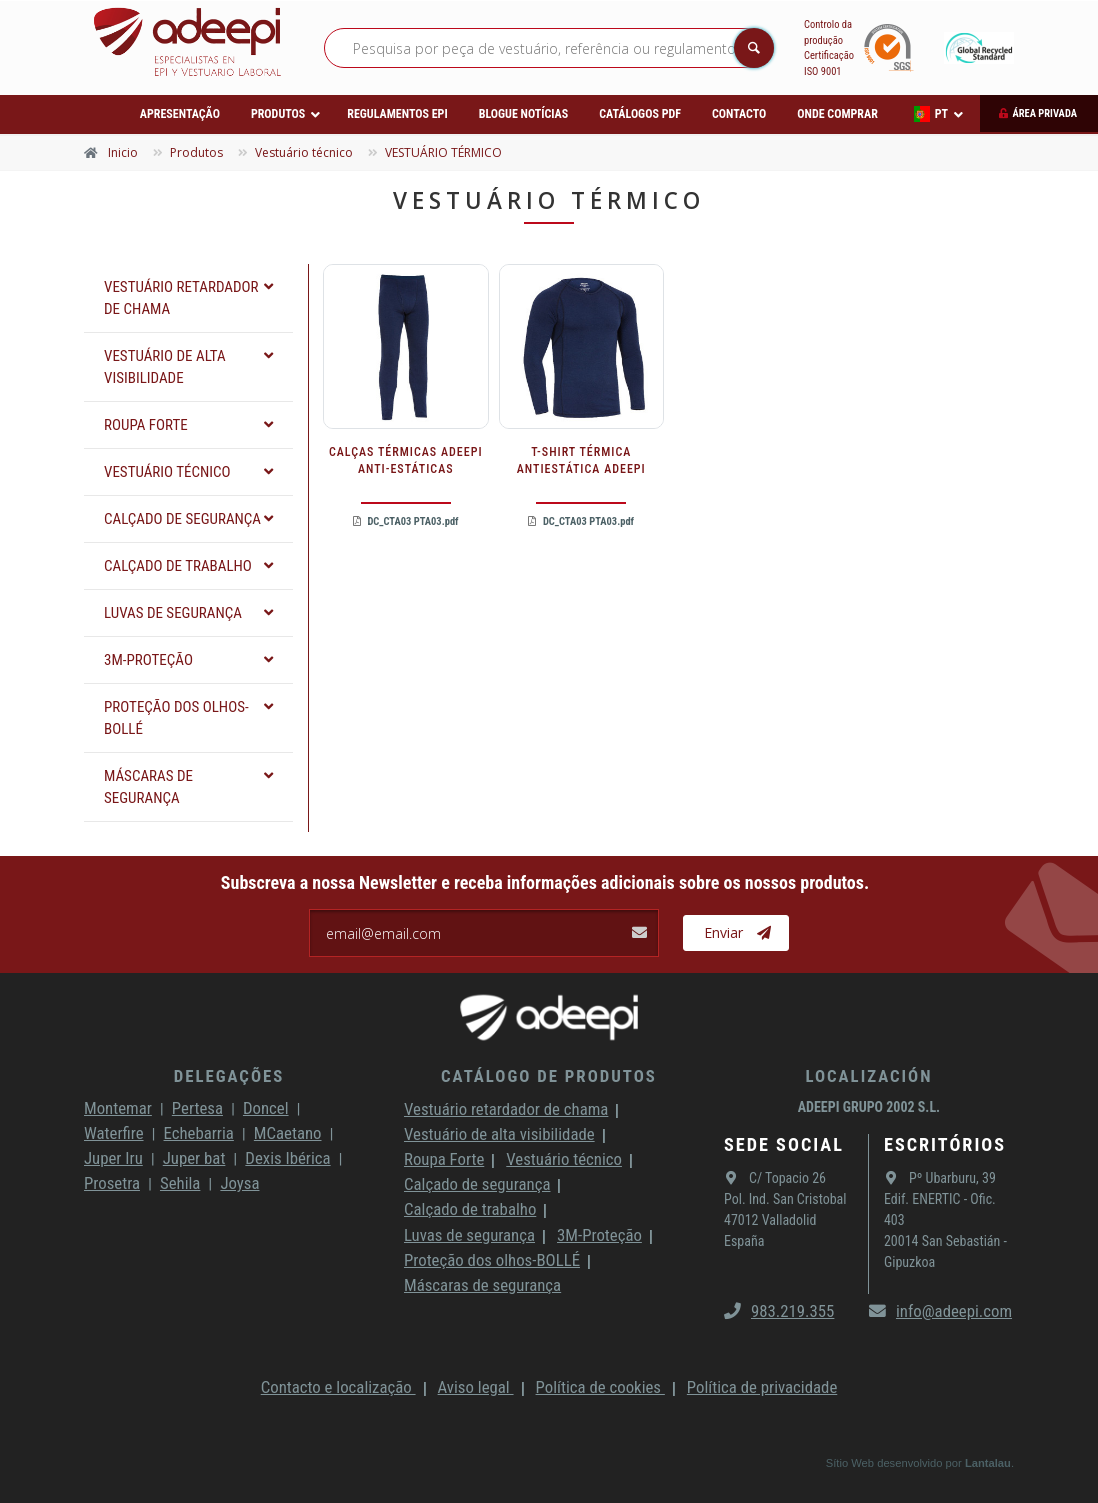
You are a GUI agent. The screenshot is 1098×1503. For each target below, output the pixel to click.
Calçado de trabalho (470, 1209)
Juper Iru (113, 1158)
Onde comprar (837, 114)
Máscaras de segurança (482, 1285)
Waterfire (114, 1133)
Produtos (278, 114)
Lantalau (988, 1463)
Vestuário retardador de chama (506, 1109)
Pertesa (197, 1108)
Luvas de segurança (469, 1235)
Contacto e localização (338, 1387)
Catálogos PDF (640, 114)
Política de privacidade (762, 1387)
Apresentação (180, 114)
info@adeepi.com (940, 1311)
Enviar (737, 933)
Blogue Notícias (524, 114)
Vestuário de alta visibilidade (499, 1134)
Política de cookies (600, 1387)
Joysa (239, 1183)
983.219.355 (779, 1311)
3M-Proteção (599, 1235)
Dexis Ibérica (287, 1158)
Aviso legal (476, 1387)
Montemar (118, 1108)
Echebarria (199, 1133)
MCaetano (288, 1133)
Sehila (180, 1183)
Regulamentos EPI (397, 114)
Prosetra (112, 1183)
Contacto (739, 114)
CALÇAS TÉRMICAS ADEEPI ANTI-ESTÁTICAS (406, 460)
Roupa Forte (444, 1159)
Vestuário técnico (564, 1159)
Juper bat (194, 1158)
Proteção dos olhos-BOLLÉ (492, 1260)
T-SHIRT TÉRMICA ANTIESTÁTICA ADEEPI (581, 460)
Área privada (1044, 113)
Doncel (266, 1108)
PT (931, 114)
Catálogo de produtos (549, 1076)
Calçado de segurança (477, 1184)
